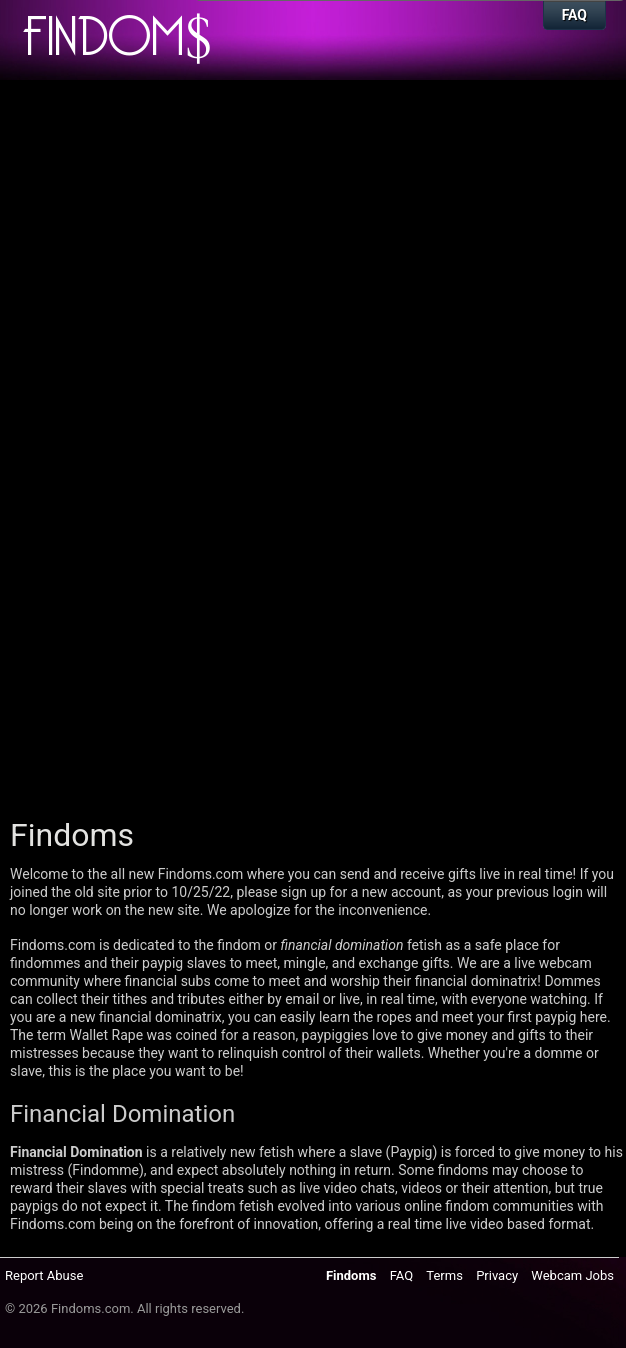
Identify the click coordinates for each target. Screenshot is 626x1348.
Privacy (497, 1275)
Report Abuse (44, 1275)
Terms (444, 1275)
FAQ (574, 15)
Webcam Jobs (572, 1275)
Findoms (351, 1275)
